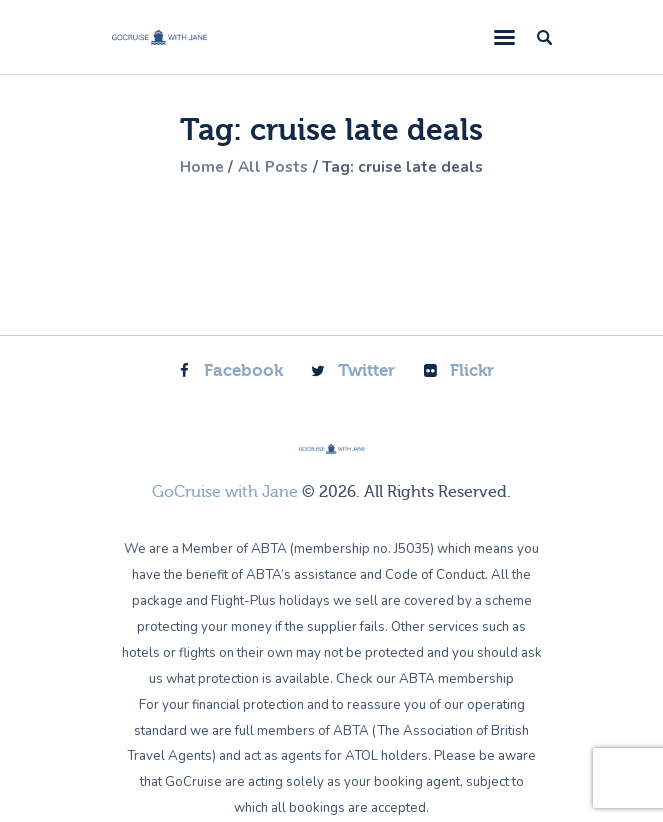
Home (197, 167)
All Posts (272, 167)
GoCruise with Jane (225, 492)
